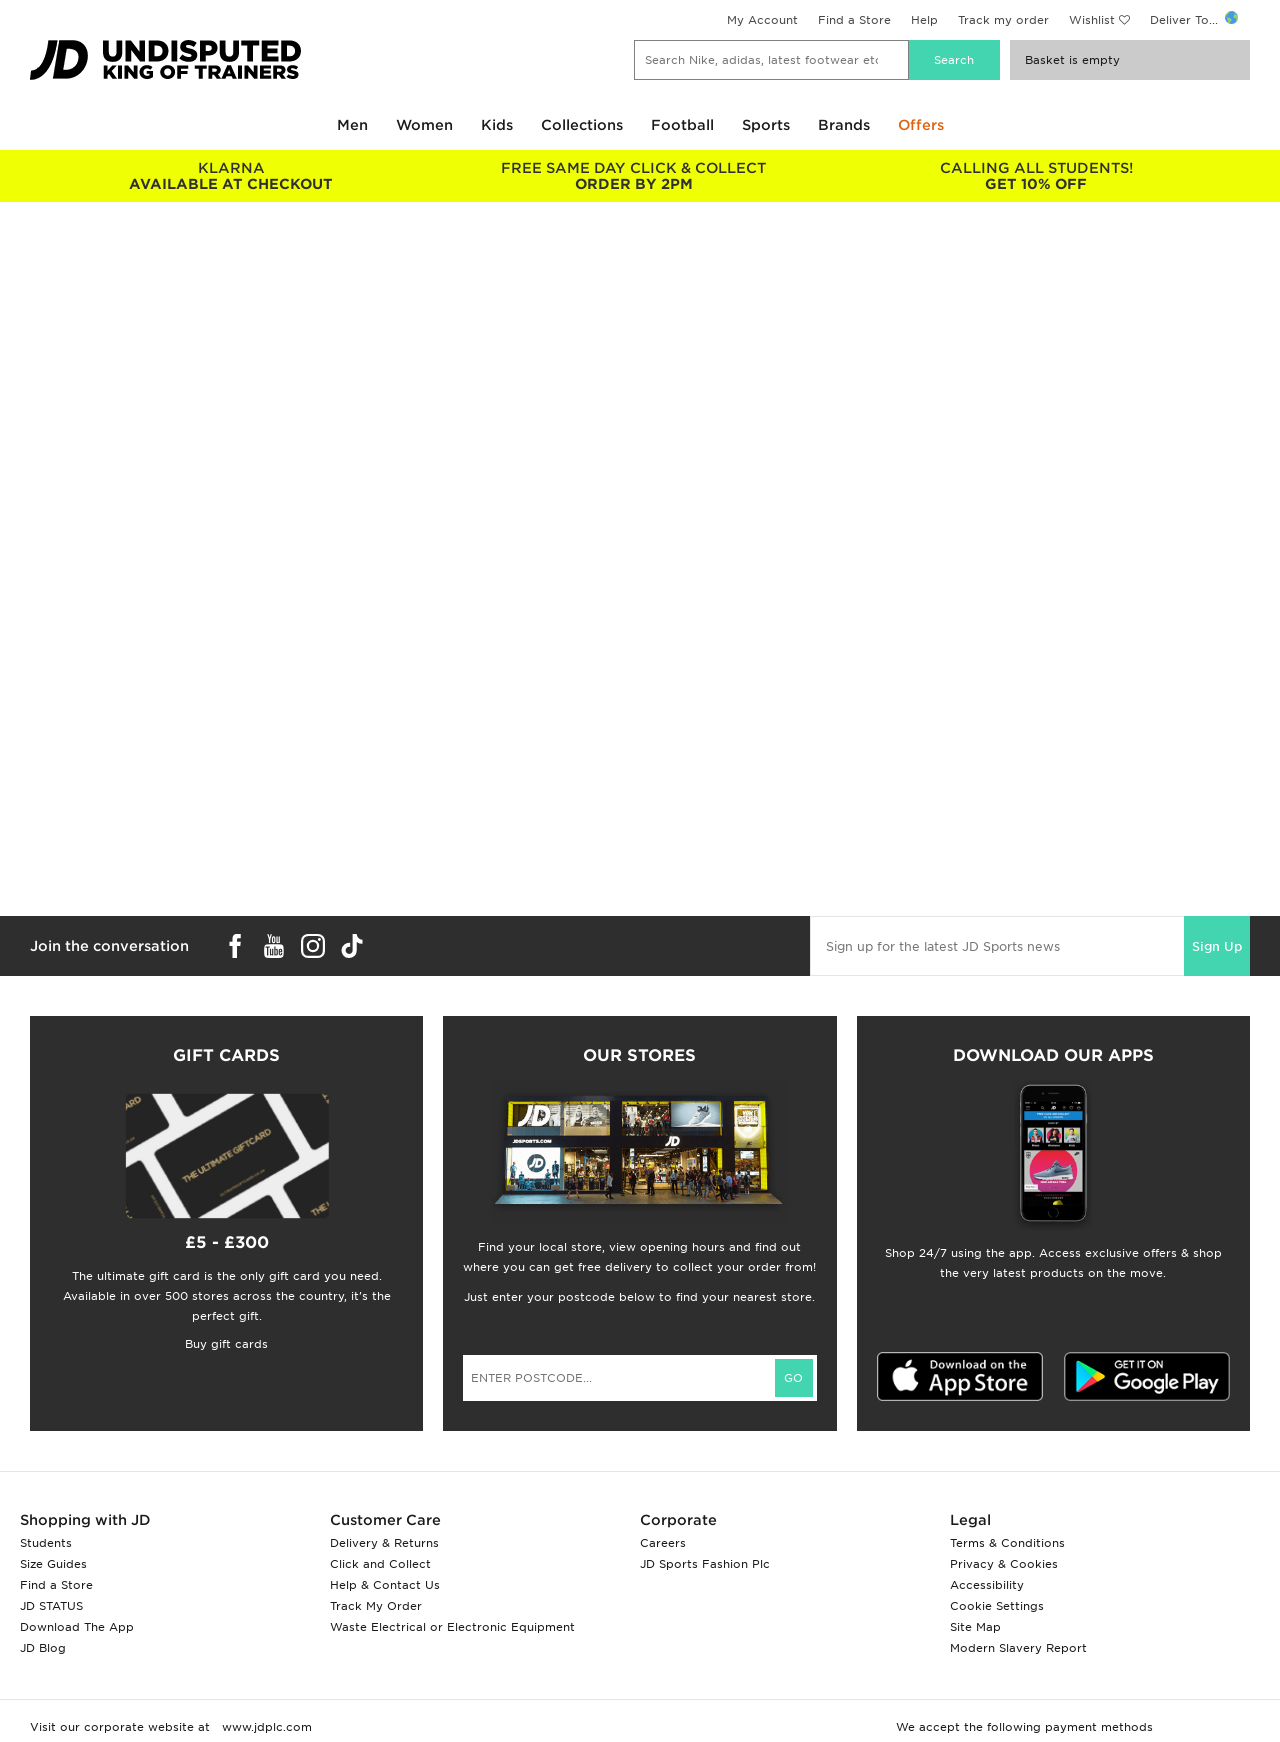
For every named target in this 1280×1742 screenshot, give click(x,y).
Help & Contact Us (385, 1585)
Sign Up (1217, 946)
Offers (921, 125)
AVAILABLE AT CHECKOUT (231, 176)
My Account (762, 20)
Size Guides (53, 1564)
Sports (766, 125)
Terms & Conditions (1007, 1543)
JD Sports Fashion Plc (705, 1564)
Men (352, 125)
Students (46, 1543)
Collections (582, 125)
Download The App (77, 1627)
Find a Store (854, 20)
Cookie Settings (997, 1606)
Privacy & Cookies (1004, 1564)
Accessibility (987, 1585)
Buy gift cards (226, 1344)
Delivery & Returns (384, 1543)
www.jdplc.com (265, 1727)
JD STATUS (51, 1606)
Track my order (1003, 20)
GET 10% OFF (1036, 176)
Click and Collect (380, 1564)
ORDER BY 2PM (634, 176)
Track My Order (376, 1606)
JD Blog (43, 1648)
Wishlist (1092, 20)
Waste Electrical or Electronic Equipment (452, 1627)
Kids (497, 125)
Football (682, 125)
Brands (844, 125)
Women (424, 125)
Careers (663, 1543)
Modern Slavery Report (1018, 1648)
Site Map (975, 1627)
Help (924, 20)
